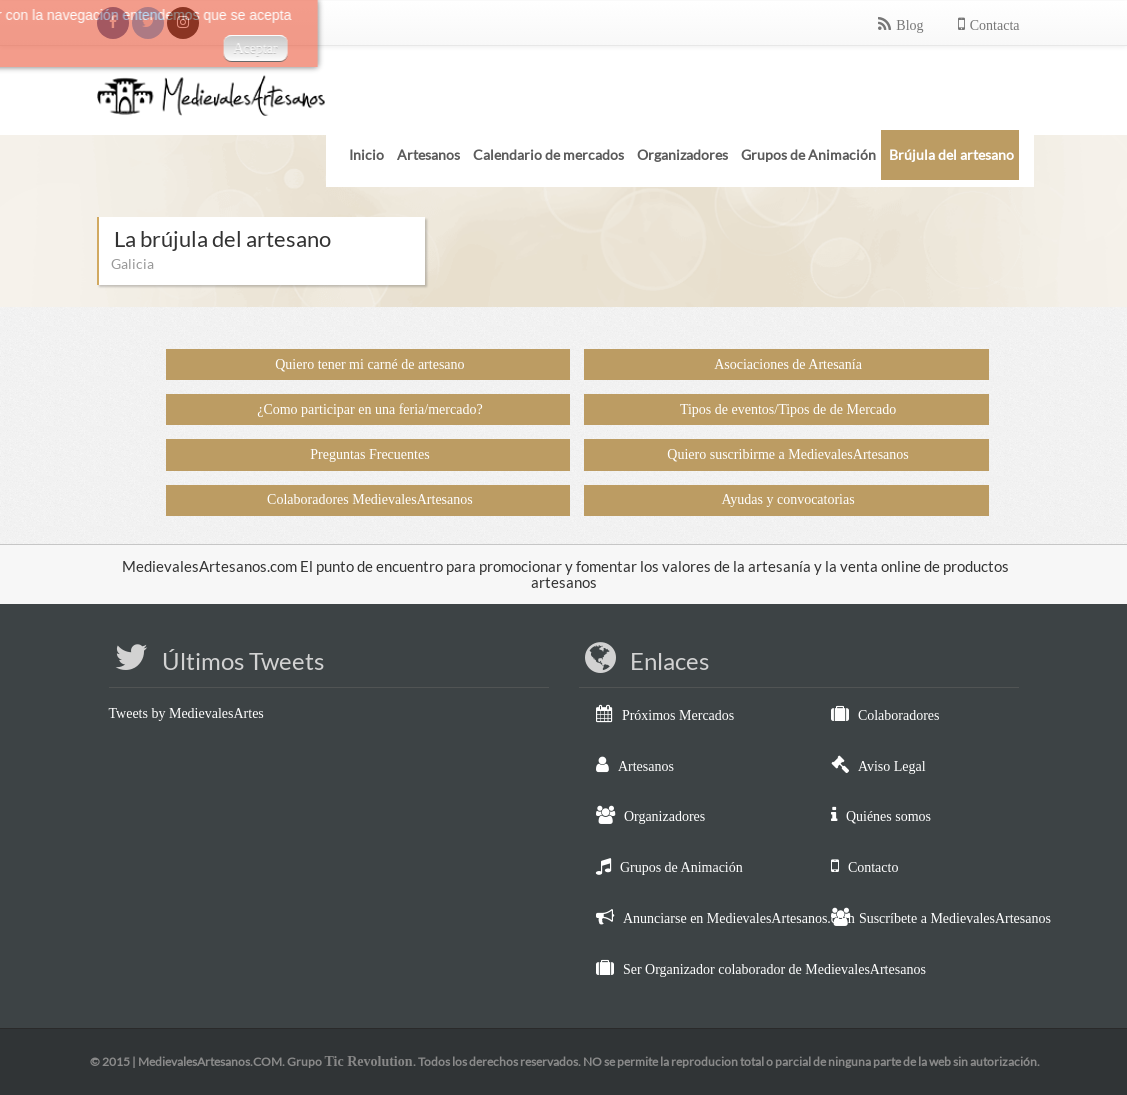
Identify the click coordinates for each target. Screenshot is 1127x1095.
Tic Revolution (368, 1061)
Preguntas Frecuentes (369, 454)
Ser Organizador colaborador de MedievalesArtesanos (774, 969)
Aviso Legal (892, 766)
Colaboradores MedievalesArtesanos (370, 499)
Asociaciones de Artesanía (788, 364)
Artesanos (646, 766)
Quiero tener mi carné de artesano (369, 364)
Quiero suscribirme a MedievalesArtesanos (787, 454)
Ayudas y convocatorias (787, 499)
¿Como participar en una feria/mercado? (369, 409)
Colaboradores (899, 715)
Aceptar (134, 48)
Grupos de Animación (681, 867)
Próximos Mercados (678, 715)
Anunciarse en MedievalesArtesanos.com (739, 918)
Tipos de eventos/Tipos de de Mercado (788, 409)
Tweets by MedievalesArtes (186, 713)
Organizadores (664, 816)
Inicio (366, 154)
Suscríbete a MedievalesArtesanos (955, 918)
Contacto (873, 867)
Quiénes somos (888, 816)
